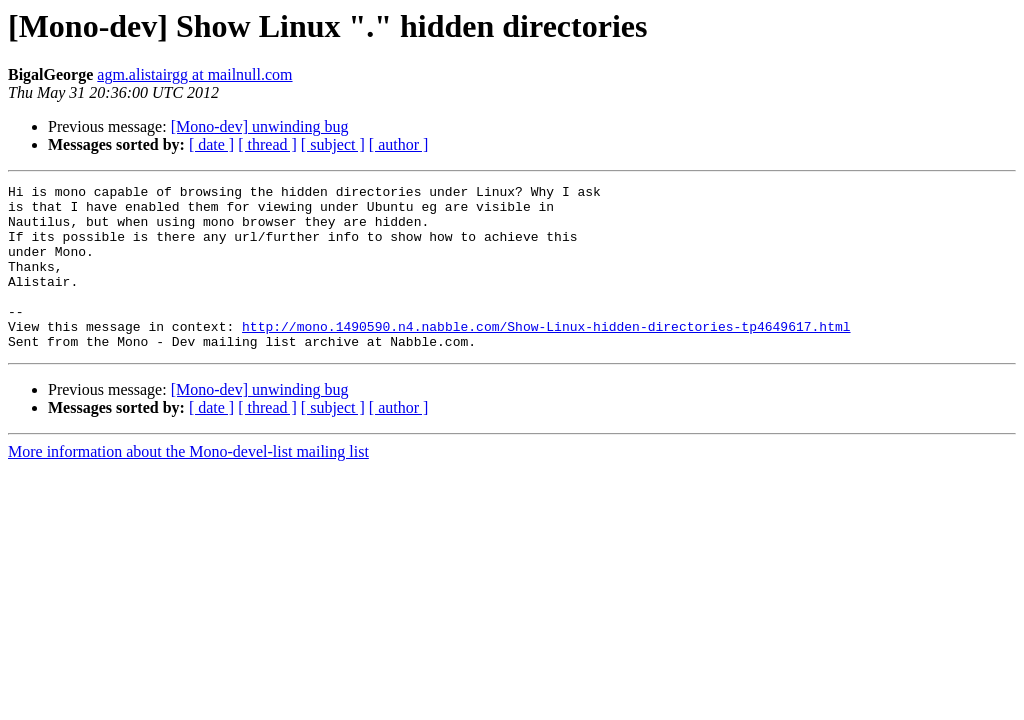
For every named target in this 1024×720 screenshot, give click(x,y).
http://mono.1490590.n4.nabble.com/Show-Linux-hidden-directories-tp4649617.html (546, 356)
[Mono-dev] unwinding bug (260, 126)
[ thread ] (267, 144)
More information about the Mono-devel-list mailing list (188, 484)
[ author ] (399, 144)
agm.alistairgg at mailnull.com (194, 74)
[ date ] (211, 144)
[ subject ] (333, 144)
